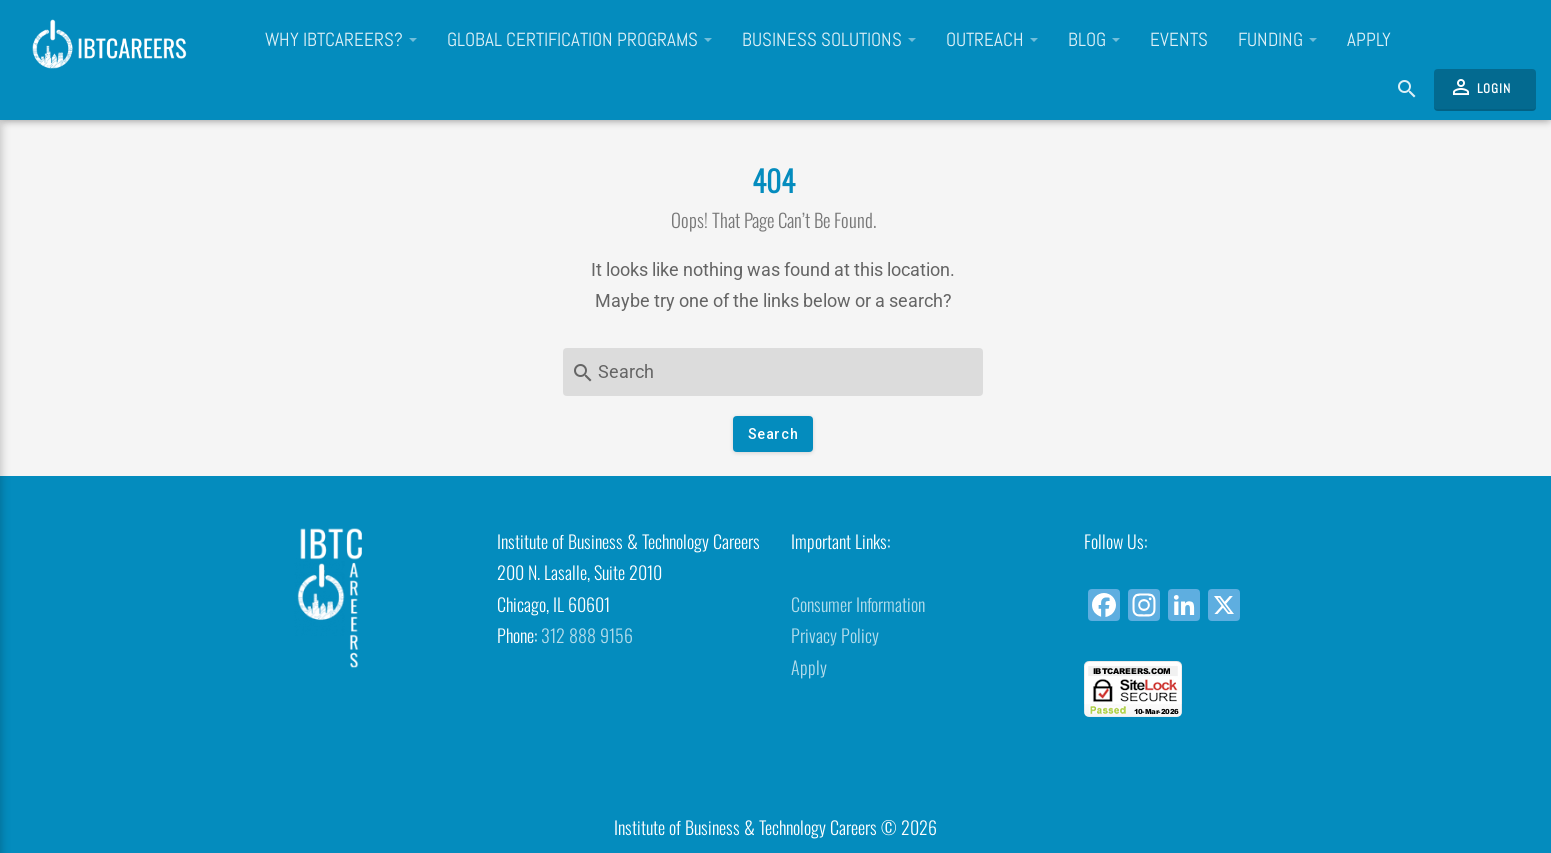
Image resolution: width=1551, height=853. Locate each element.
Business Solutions (829, 40)
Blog (1094, 40)
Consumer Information (858, 604)
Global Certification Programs (579, 40)
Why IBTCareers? (341, 40)
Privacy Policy (835, 635)
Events (1179, 40)
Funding (1277, 40)
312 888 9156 (587, 635)
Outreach (992, 40)
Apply (1369, 40)
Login (1480, 87)
